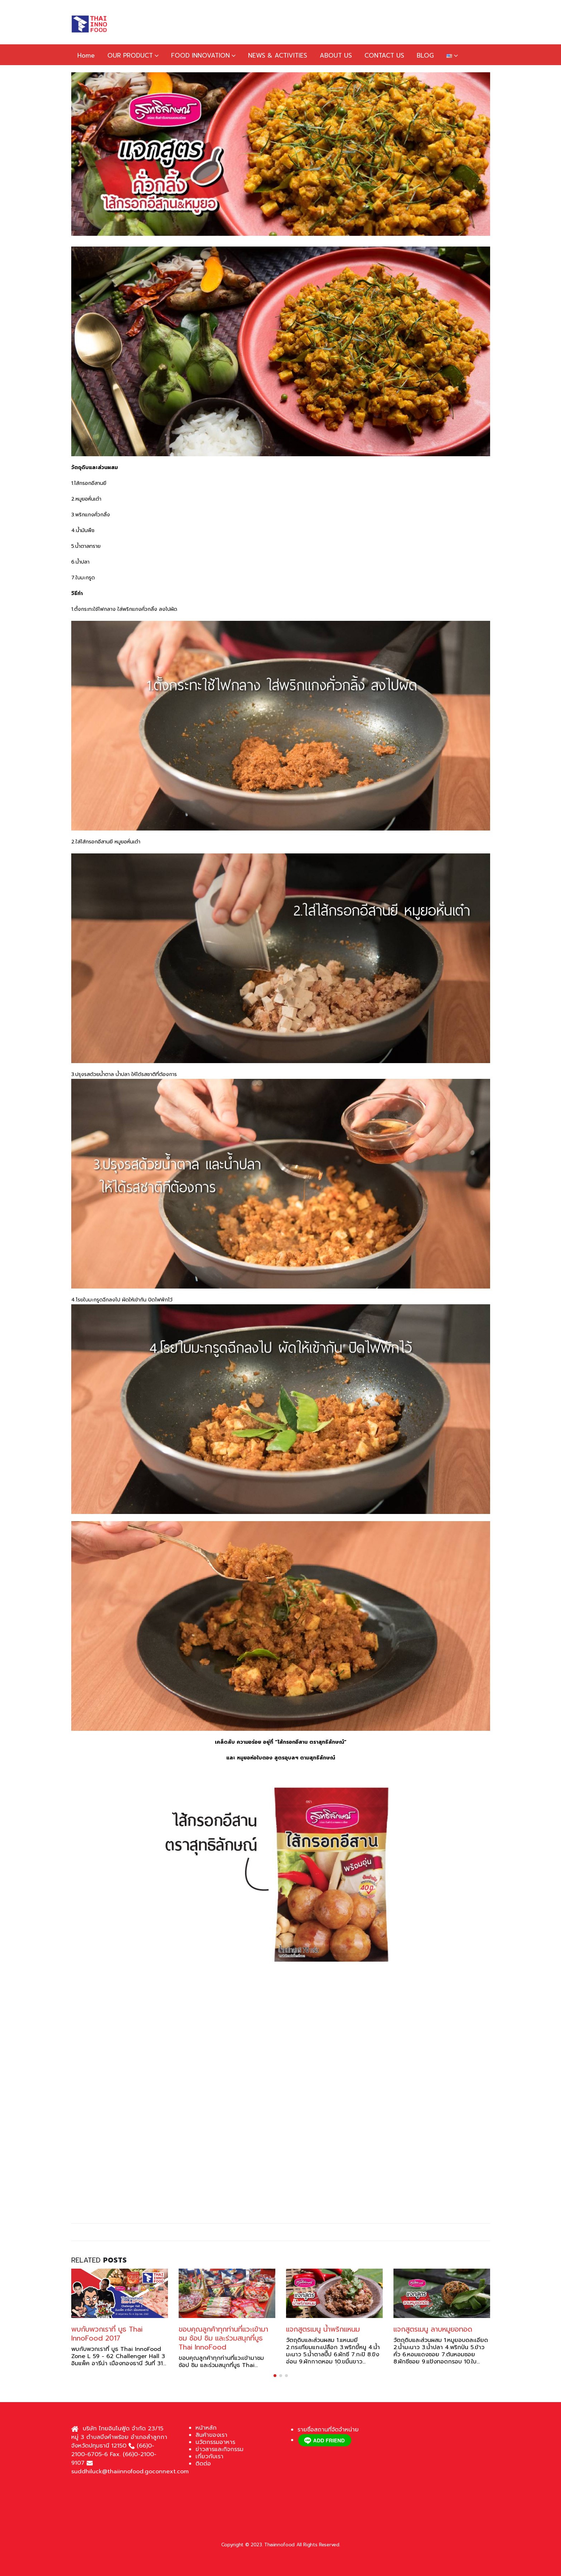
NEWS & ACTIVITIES (277, 55)
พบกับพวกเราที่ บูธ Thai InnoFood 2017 (106, 2333)
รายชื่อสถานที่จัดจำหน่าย (328, 2429)
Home (86, 55)
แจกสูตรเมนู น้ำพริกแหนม (323, 2329)
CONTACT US (384, 55)
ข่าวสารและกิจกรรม (219, 2449)
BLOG (425, 55)
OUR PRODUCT (130, 55)
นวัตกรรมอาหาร (215, 2442)
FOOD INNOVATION (200, 55)
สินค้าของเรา (211, 2435)
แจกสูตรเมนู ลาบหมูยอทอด (432, 2329)
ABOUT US (336, 55)
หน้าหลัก (206, 2427)
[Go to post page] (119, 2293)
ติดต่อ (203, 2463)
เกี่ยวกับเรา (209, 2456)
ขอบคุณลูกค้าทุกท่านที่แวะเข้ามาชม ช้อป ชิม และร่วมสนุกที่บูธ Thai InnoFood (223, 2338)
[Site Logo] (89, 24)
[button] (275, 2375)
